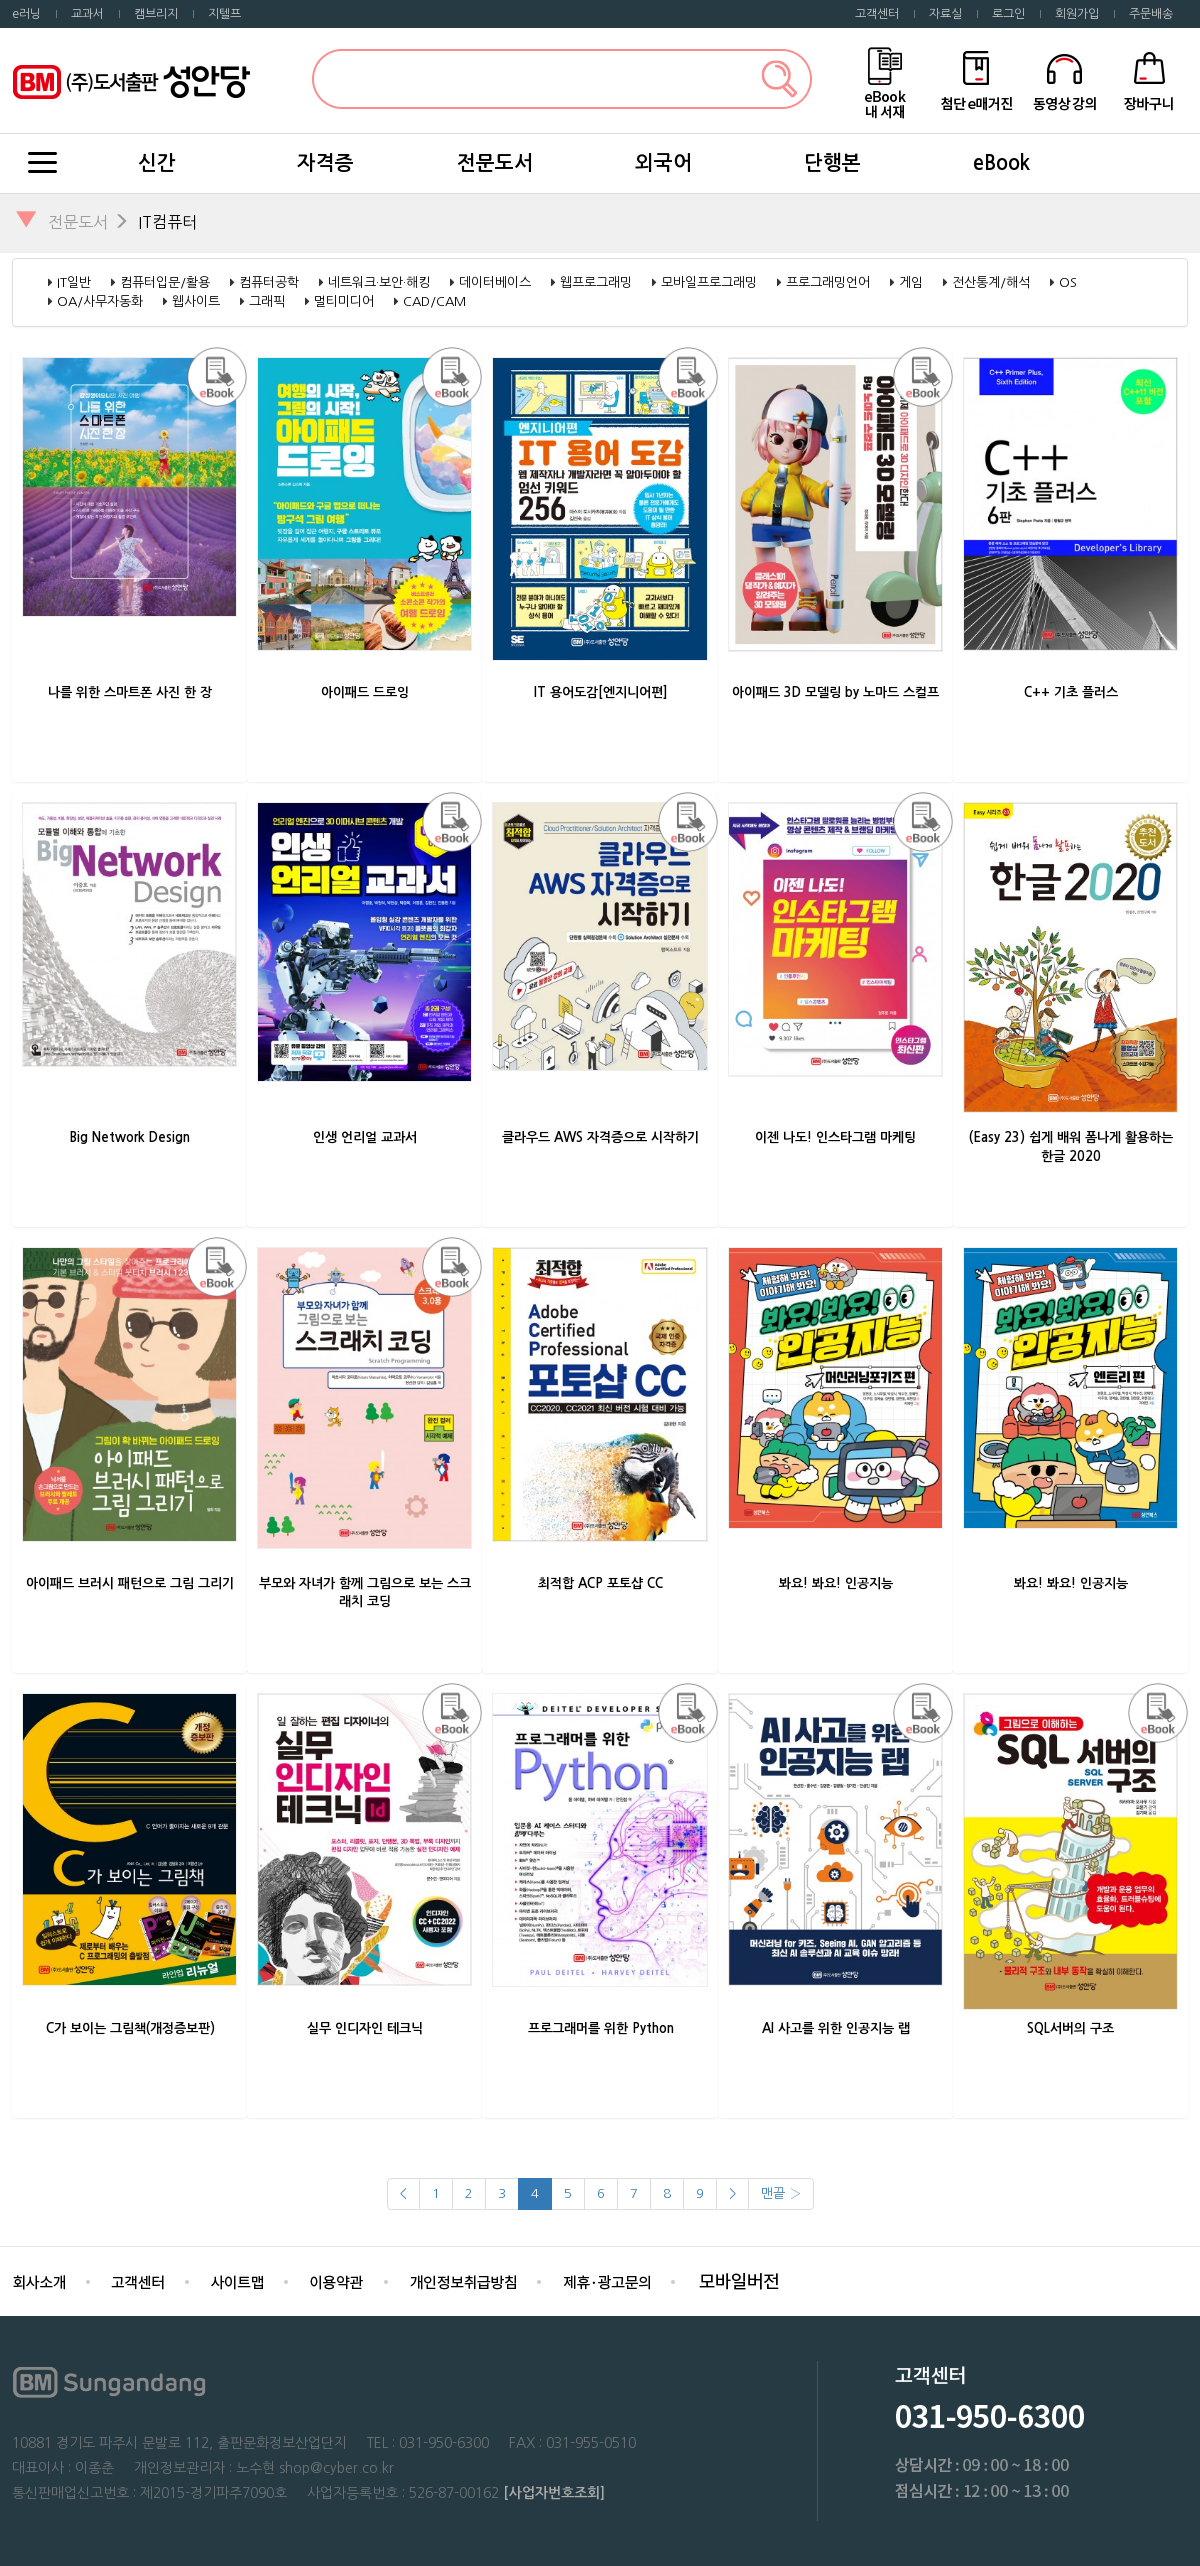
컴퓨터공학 (269, 282)
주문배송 (1151, 14)
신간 (157, 163)
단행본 (832, 163)
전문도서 (495, 163)
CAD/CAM (434, 301)
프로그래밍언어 (828, 282)
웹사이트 (196, 301)
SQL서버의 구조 (1070, 2028)
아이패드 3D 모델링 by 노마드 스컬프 (835, 692)
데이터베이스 (495, 282)
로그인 (1008, 14)
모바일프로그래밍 (709, 282)
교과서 (87, 14)
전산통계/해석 (991, 282)
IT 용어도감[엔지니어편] (601, 692)
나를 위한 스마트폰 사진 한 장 (130, 692)
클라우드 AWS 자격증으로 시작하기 (600, 1137)
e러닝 (26, 14)
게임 (911, 282)
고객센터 (877, 14)
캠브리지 (156, 14)
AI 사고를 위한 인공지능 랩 (836, 2028)
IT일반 (74, 282)
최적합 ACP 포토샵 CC (600, 1583)
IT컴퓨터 (167, 222)
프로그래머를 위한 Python (601, 2028)
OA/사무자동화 (100, 301)
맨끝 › (781, 2193)
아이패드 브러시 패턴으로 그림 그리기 (130, 1583)
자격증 (325, 163)
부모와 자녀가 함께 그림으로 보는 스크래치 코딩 (365, 1593)
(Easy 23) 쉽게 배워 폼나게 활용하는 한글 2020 (1071, 1147)
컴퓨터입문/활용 (165, 282)
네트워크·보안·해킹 (379, 282)
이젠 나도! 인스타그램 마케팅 (835, 1137)
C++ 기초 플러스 (1071, 692)
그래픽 (267, 301)
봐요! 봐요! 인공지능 (836, 1583)
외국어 (663, 163)
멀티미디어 (344, 301)
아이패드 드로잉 (365, 692)
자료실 (945, 14)
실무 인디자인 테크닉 (365, 2028)
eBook (1001, 163)
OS (1068, 282)
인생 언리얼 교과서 (365, 1137)
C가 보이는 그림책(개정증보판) (130, 2028)
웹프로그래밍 (596, 282)
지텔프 (224, 14)
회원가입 (1077, 14)
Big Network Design (130, 1137)
